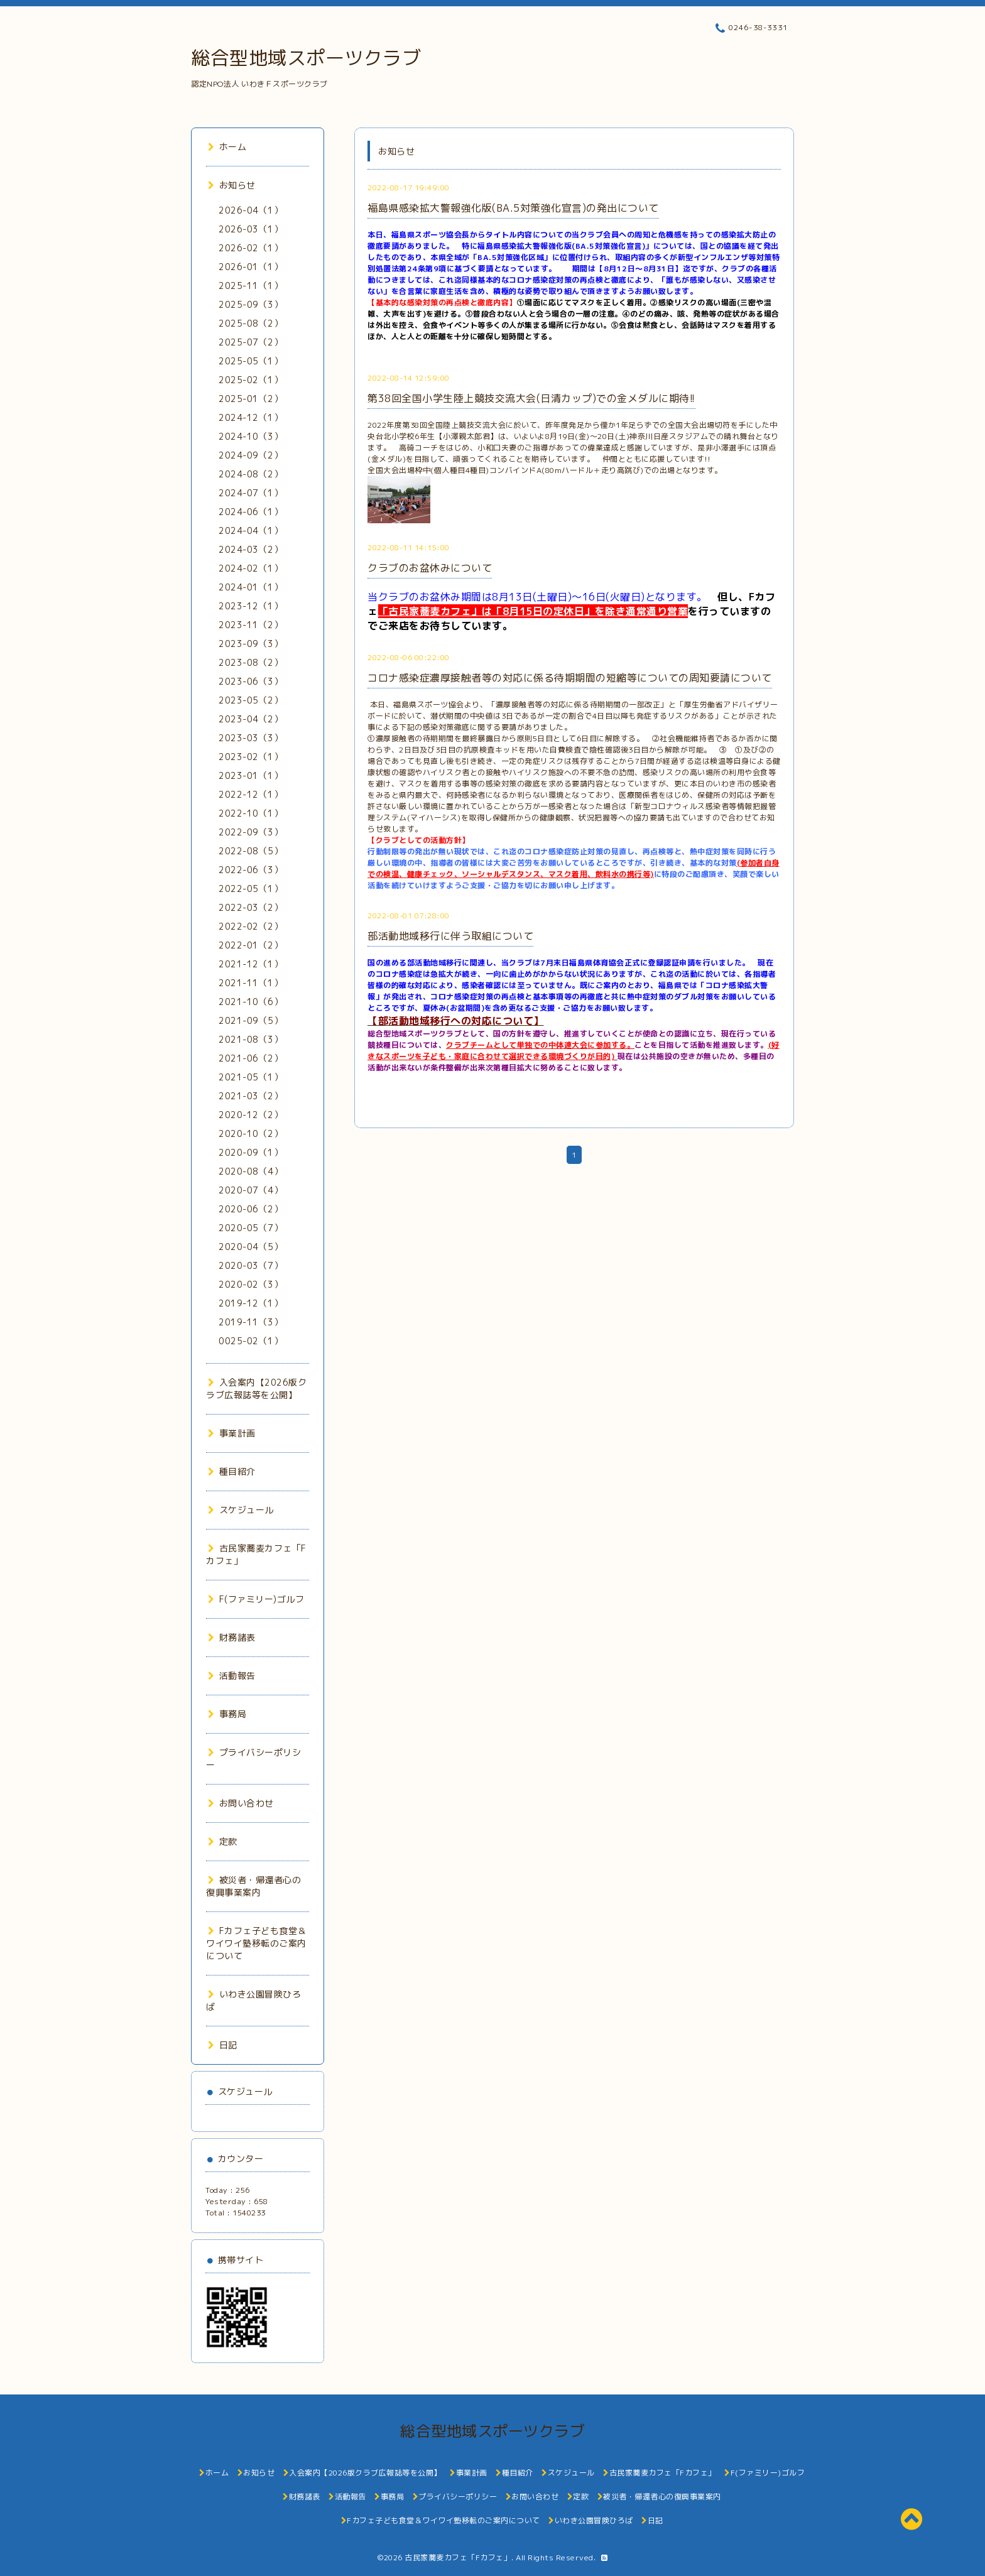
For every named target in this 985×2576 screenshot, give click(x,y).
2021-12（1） (251, 964)
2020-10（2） (251, 1133)
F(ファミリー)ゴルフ (256, 1599)
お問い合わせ (241, 1803)
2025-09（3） (251, 304)
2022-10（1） (251, 813)
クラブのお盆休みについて (429, 568)
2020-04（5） (251, 1247)
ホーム (227, 147)
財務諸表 (232, 1637)
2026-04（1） (251, 210)
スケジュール (241, 1510)
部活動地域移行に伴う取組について (450, 936)
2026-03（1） (251, 229)
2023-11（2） (251, 625)
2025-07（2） (251, 342)
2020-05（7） (251, 1228)
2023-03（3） (251, 738)
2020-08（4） (251, 1171)
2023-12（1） (251, 606)
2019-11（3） (251, 1322)
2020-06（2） (251, 1209)
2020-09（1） (251, 1152)
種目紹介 (232, 1471)
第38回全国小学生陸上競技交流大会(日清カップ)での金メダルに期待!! (531, 398)
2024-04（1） (251, 530)
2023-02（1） (251, 757)
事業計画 (232, 1433)
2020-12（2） (251, 1115)
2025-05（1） (251, 361)
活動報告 (232, 1676)
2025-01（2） (251, 399)
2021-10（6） (251, 1002)
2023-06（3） (251, 681)
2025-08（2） (251, 323)
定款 (222, 1841)
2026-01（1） (251, 267)
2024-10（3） (251, 436)
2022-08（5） (251, 851)
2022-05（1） (251, 888)
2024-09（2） (251, 455)
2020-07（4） (251, 1190)
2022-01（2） (251, 945)
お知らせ (232, 185)
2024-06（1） (251, 512)
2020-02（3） (251, 1284)
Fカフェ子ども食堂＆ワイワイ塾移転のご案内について (256, 1943)
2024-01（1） (251, 587)
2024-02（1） (251, 568)
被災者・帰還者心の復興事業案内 (253, 1886)
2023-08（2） (251, 662)
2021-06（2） (251, 1058)
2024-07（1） (251, 493)
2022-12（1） (251, 794)
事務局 (227, 1714)
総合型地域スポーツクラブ (306, 58)
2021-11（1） (251, 983)
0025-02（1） (251, 1341)
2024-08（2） (251, 474)
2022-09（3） (251, 832)
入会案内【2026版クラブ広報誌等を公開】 (256, 1388)
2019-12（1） (251, 1303)
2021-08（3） (251, 1039)
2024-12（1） (251, 417)
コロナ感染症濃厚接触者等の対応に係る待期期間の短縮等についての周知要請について (569, 678)
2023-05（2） (251, 700)
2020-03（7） (251, 1265)
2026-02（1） (251, 248)
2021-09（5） (251, 1020)
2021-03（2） (251, 1096)
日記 (222, 2045)
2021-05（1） (251, 1077)
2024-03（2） (251, 549)
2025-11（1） (251, 285)
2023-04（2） (251, 719)
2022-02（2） (251, 926)
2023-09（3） (251, 643)
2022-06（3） (251, 870)
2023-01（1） (251, 775)
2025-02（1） (251, 380)
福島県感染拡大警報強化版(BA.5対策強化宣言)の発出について (513, 208)
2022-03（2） (251, 907)
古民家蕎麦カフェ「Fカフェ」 (458, 2557)
